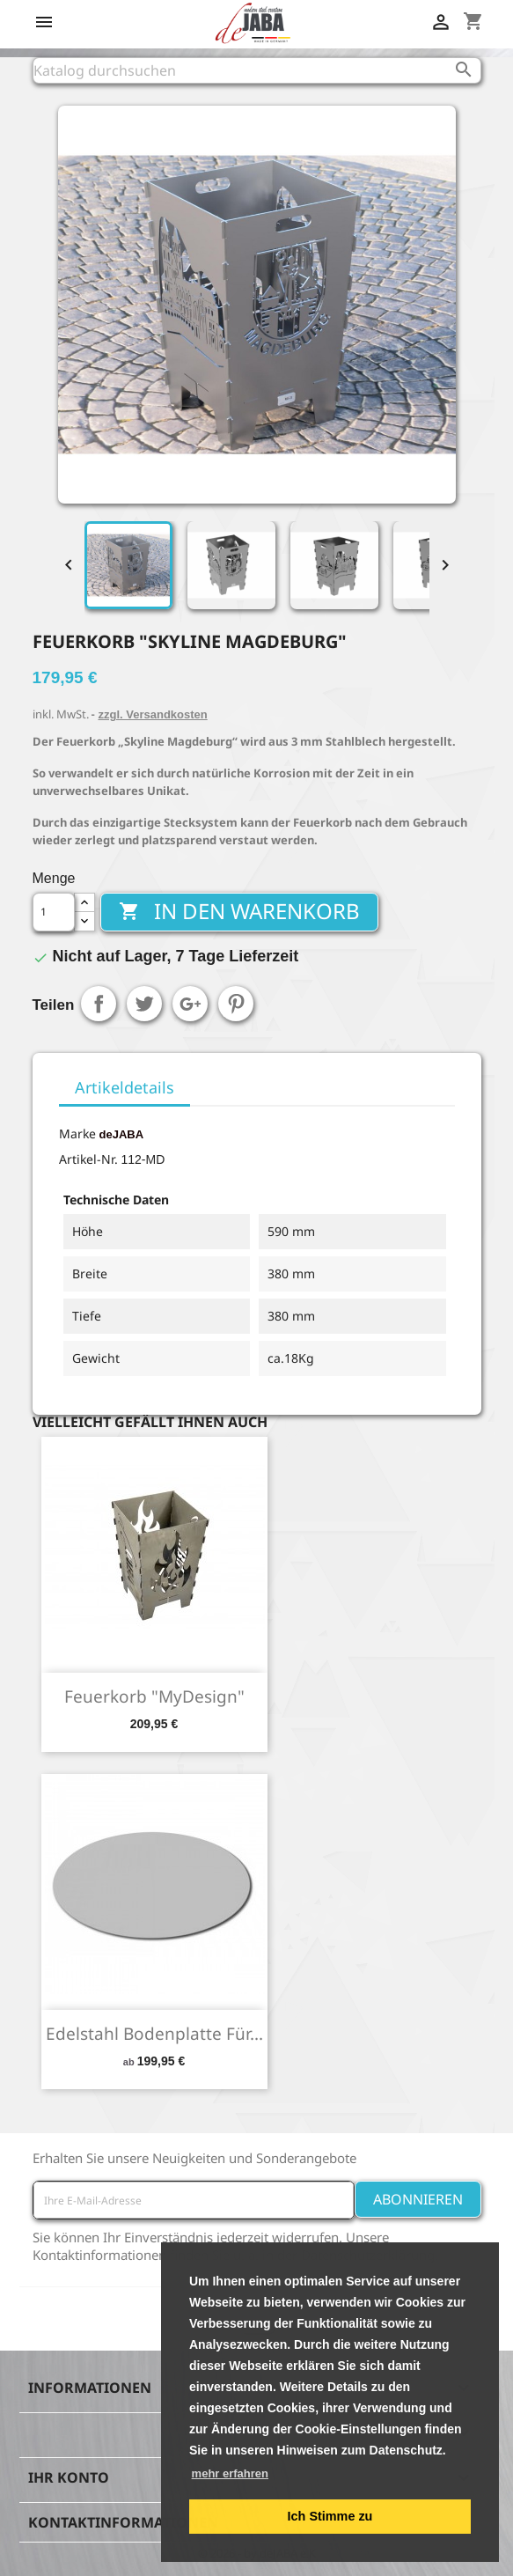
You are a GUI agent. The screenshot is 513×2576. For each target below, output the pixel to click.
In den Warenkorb (239, 910)
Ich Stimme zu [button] (330, 2516)
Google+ (190, 1003)
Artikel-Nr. (88, 1159)
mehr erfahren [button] (230, 2473)
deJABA (121, 1134)
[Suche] (257, 70)
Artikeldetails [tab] (124, 1087)
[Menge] (54, 912)
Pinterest (235, 1003)
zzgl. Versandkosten (152, 714)
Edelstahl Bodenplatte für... (154, 2033)
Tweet (144, 1003)
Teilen (98, 1003)
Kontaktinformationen (123, 2522)
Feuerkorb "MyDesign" (154, 1696)
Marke (77, 1133)
